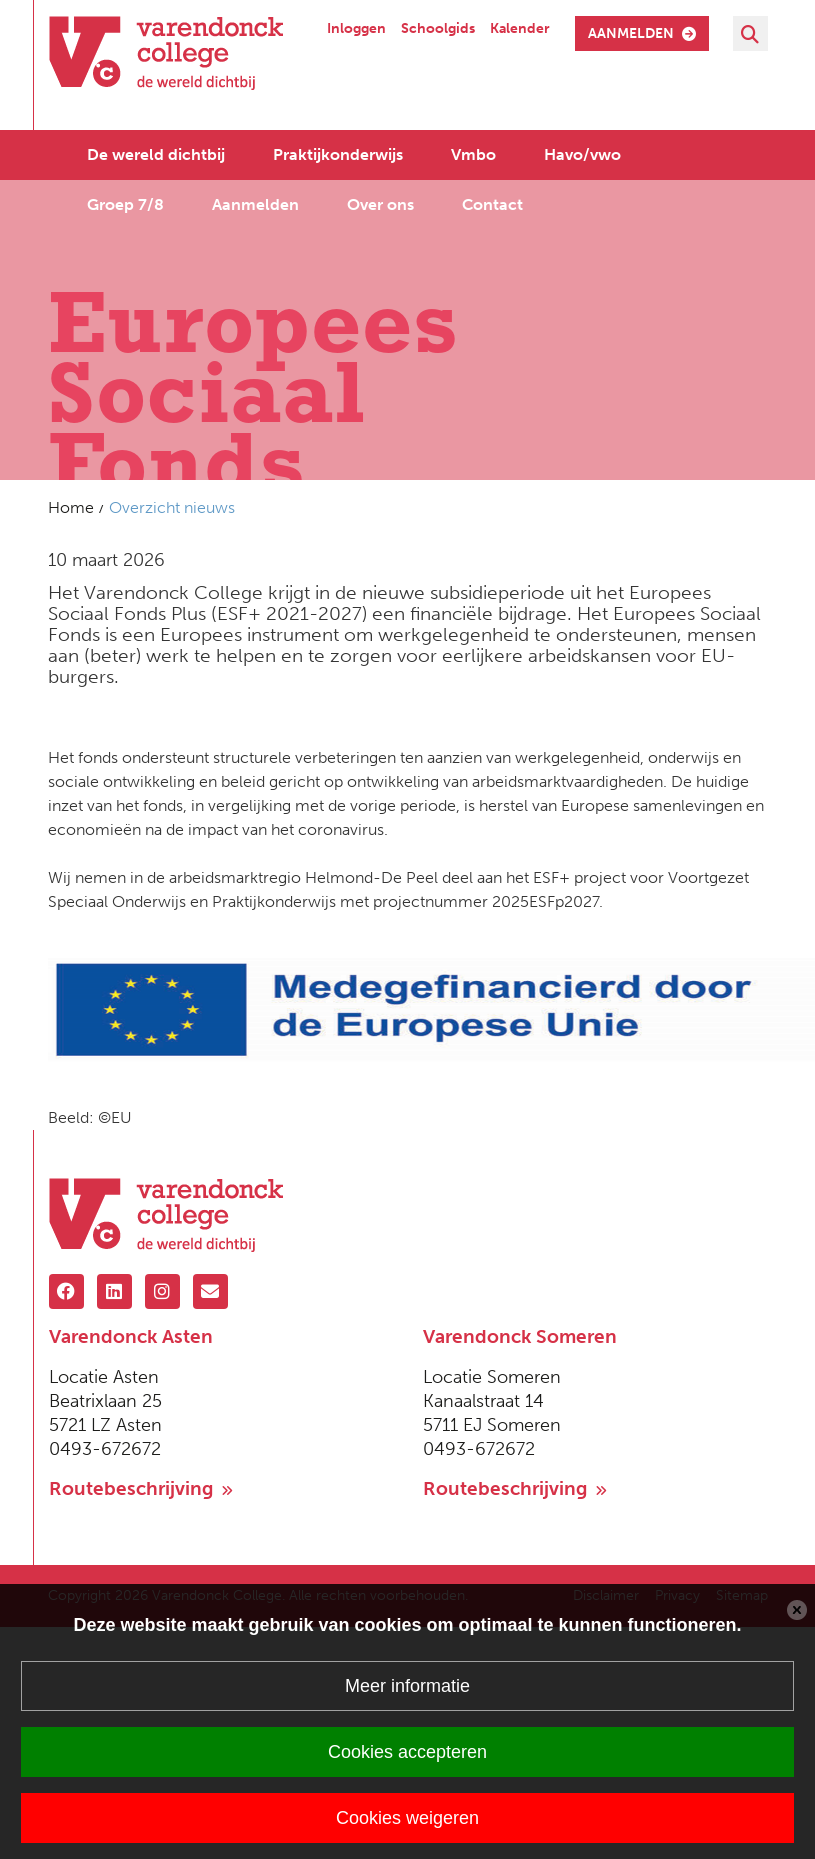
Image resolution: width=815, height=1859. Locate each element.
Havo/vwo (582, 153)
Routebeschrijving (141, 1488)
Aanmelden (255, 203)
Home (71, 507)
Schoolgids (438, 28)
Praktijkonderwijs (338, 153)
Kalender (520, 28)
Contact (492, 203)
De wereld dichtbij (156, 153)
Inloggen (356, 28)
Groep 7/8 (125, 203)
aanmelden (642, 33)
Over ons (380, 203)
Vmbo (473, 153)
